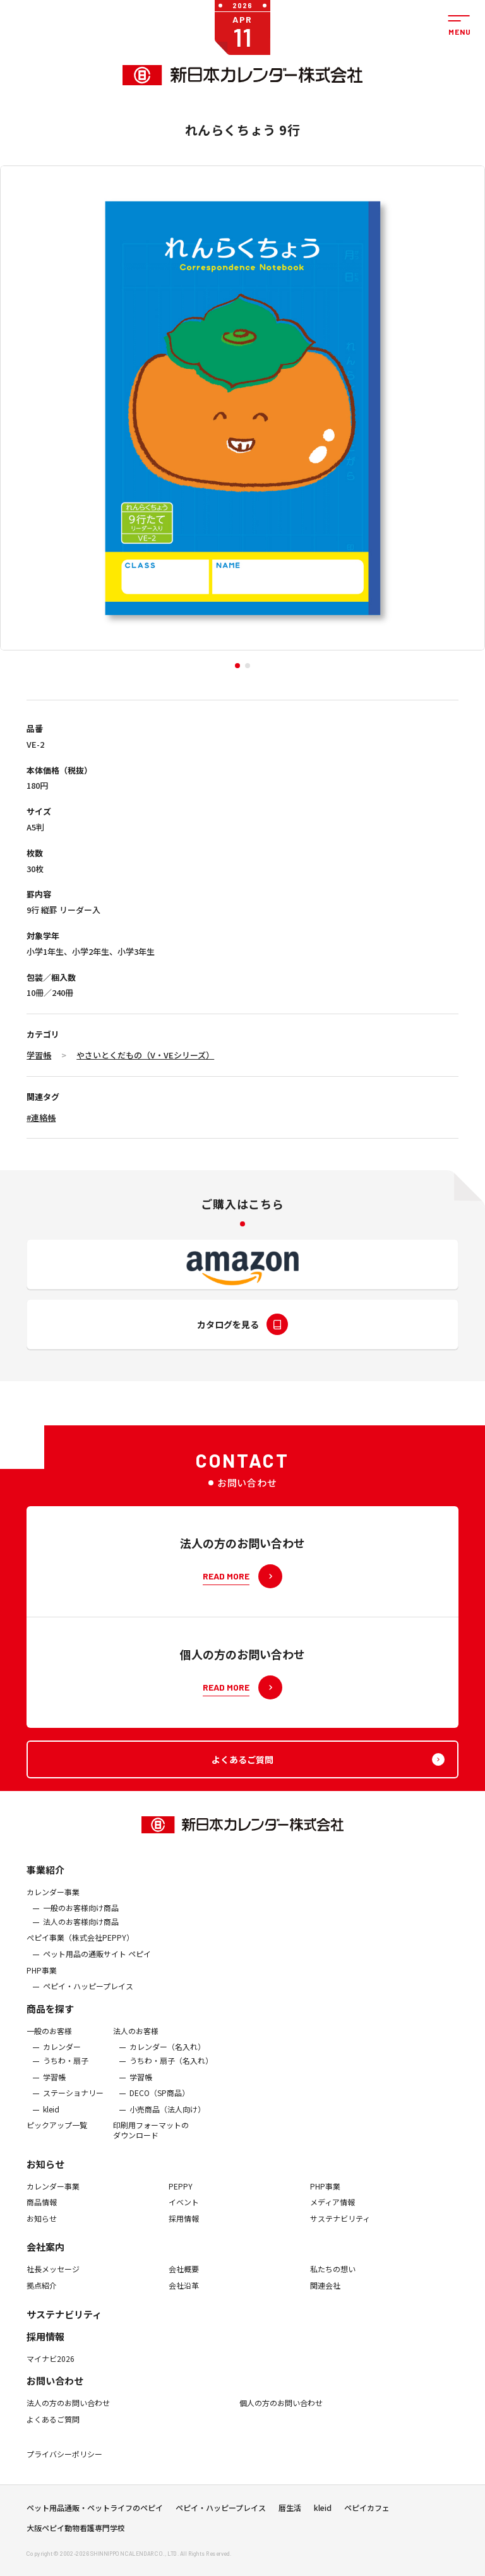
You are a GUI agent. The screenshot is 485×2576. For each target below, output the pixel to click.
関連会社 (325, 2294)
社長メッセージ (53, 2277)
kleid (51, 2117)
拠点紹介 (42, 2294)
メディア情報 (332, 2210)
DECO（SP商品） (159, 2101)
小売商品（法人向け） (167, 2117)
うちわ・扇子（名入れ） (171, 2069)
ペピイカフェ (367, 2511)
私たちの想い (333, 2277)
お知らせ (45, 2171)
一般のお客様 (49, 2039)
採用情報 (184, 2227)
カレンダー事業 (53, 1900)
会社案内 (45, 2255)
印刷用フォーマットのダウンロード (151, 2138)
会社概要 (184, 2277)
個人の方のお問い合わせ (281, 2411)
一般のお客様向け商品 (81, 1916)
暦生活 (289, 2511)
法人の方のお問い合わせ (68, 2411)
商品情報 (42, 2210)
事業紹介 (45, 1878)
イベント (184, 2210)
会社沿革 (184, 2294)
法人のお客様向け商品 (81, 1930)
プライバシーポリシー (64, 2462)
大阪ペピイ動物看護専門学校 (76, 2532)
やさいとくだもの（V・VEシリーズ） (145, 1055)
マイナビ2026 (51, 2366)
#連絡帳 (41, 1117)
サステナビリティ (340, 2227)
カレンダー (62, 2055)
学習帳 (39, 1055)
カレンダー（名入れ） (167, 2055)
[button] (237, 665)
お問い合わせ (55, 2388)
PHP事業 (42, 1979)
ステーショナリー (73, 2101)
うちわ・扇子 (65, 2069)
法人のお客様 (136, 2039)
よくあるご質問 (53, 2428)
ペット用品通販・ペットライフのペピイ (95, 2511)
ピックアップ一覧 (57, 2133)
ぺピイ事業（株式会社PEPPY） (80, 1946)
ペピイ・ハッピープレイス (88, 1994)
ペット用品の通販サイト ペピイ (97, 1962)
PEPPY (181, 2194)
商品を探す (50, 2017)
